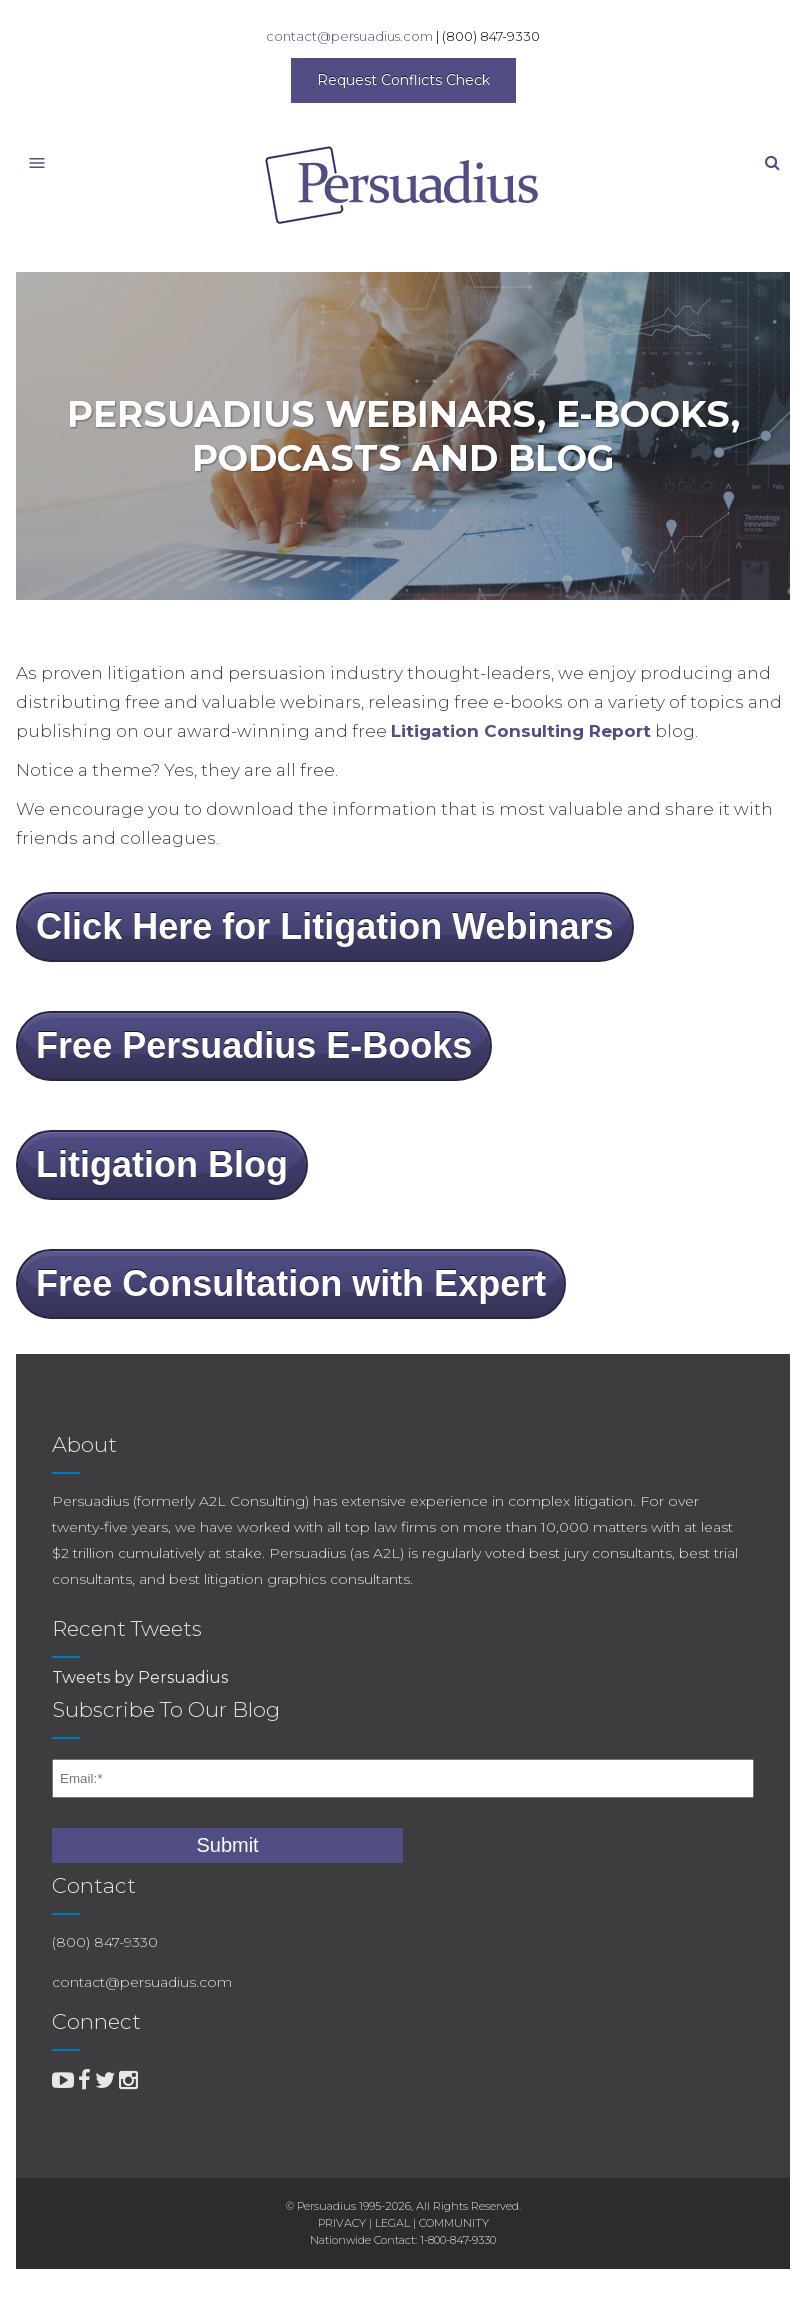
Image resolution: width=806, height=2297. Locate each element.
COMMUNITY (454, 2223)
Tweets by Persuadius (140, 1677)
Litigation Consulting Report (521, 731)
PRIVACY (342, 2223)
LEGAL (392, 2223)
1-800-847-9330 (458, 2240)
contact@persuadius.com (349, 36)
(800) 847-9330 (491, 36)
